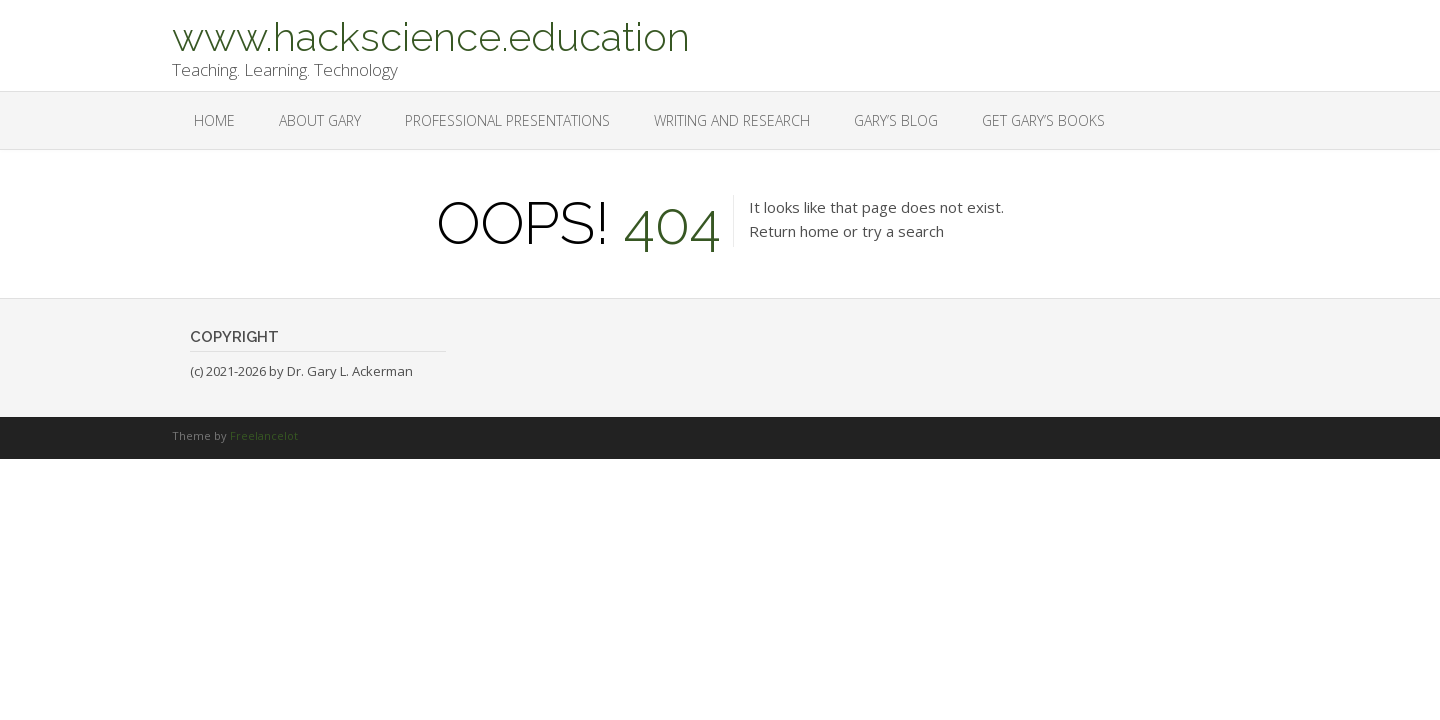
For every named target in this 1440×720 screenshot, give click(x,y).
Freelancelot (264, 435)
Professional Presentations (507, 120)
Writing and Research (732, 120)
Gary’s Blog (896, 120)
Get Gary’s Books (1043, 120)
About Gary (320, 120)
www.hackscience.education (431, 35)
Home (214, 120)
